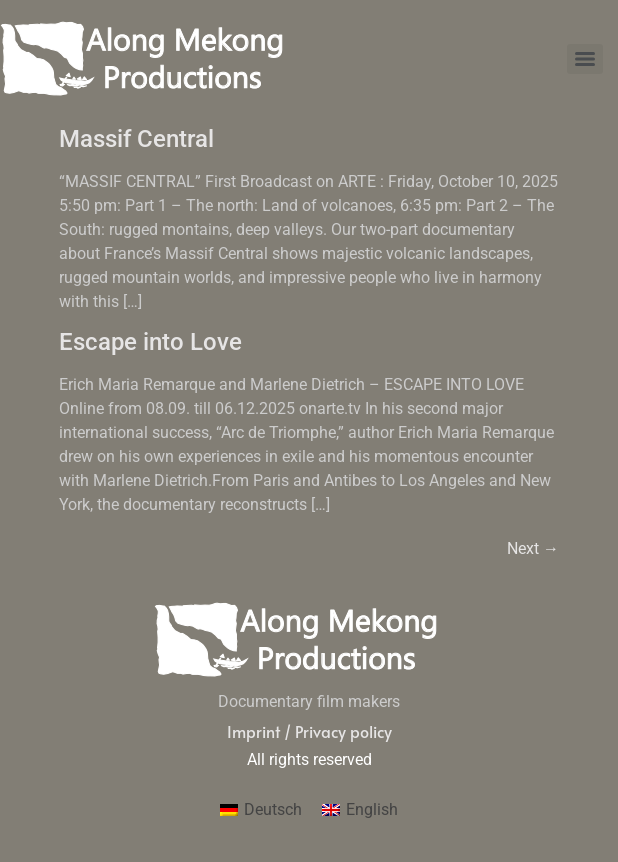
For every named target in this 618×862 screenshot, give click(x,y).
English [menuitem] (372, 809)
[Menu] (585, 59)
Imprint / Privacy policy (309, 731)
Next (533, 548)
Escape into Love (150, 342)
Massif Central (136, 139)
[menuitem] (261, 810)
